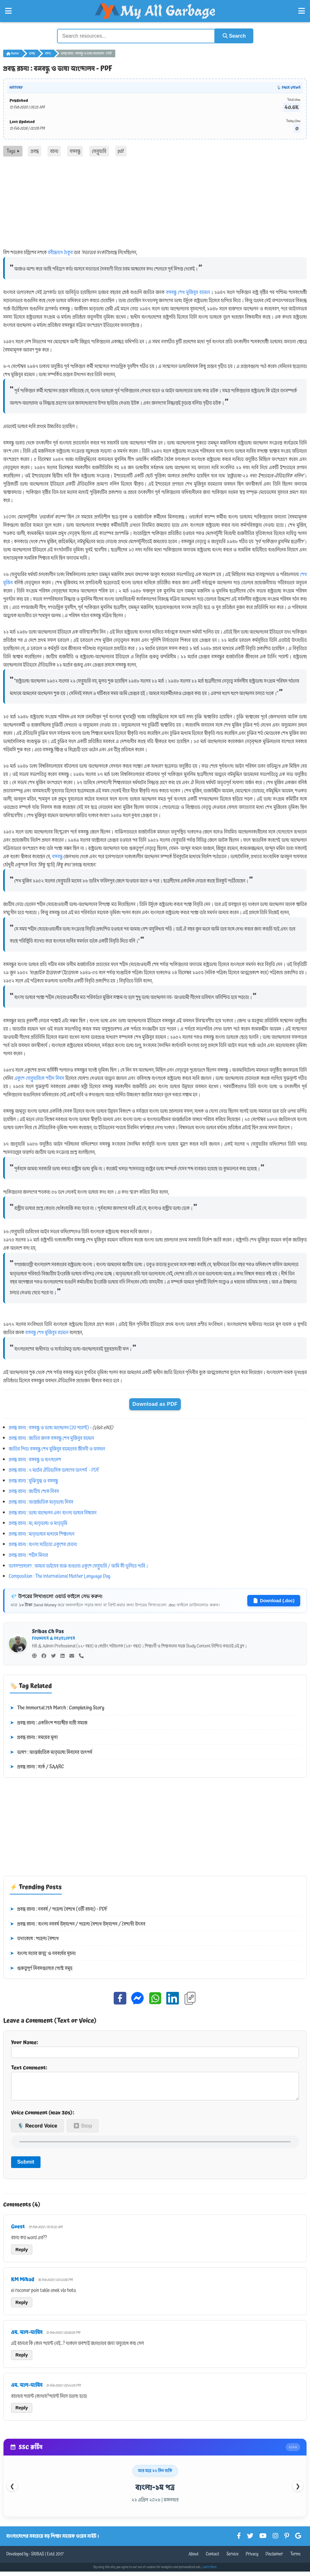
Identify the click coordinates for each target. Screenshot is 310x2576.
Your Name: (155, 2048)
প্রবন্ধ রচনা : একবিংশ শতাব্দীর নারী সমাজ (48, 1722)
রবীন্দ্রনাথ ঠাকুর (60, 252)
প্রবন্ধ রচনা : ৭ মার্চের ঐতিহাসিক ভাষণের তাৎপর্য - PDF (54, 1470)
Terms (295, 2558)
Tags (12, 151)
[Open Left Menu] (8, 11)
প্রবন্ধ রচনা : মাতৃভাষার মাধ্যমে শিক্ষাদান (42, 1533)
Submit (25, 2166)
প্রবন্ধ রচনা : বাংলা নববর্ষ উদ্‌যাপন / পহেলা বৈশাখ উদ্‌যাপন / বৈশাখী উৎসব (77, 1923)
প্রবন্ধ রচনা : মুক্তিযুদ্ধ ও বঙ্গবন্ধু (33, 1480)
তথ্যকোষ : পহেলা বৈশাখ (34, 1938)
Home (12, 53)
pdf (121, 151)
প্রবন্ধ (32, 53)
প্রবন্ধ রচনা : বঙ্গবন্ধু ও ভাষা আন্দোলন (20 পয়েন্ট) (49, 1427)
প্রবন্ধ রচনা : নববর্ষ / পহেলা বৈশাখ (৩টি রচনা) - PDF (59, 1909)
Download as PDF (155, 1403)
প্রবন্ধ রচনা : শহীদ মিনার (28, 1555)
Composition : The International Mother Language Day (60, 1576)
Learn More (209, 2571)
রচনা (48, 53)
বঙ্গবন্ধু (75, 151)
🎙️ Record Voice (37, 2130)
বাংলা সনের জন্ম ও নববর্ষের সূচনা (43, 1953)
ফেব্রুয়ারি (99, 151)
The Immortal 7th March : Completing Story (57, 1708)
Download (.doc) (273, 1600)
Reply (22, 2254)
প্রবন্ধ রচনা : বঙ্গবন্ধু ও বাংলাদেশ (35, 1459)
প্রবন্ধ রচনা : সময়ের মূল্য (34, 1737)
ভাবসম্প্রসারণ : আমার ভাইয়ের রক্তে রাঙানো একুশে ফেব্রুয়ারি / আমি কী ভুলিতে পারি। (78, 1565)
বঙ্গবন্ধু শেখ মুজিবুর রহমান (188, 292)
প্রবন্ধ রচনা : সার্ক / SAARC (37, 1767)
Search (233, 35)
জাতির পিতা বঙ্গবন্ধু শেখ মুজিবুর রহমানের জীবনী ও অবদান (57, 1448)
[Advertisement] (155, 203)
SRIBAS (37, 2558)
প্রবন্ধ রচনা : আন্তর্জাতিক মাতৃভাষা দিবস (41, 1502)
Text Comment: (155, 2084)
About (193, 2558)
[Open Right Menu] (301, 11)
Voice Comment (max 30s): (42, 2117)
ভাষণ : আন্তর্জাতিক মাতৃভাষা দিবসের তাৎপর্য (51, 1752)
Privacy (252, 2558)
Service (232, 2558)
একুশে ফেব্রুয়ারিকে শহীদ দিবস (39, 1078)
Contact (212, 2558)
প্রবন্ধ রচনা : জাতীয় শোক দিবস (34, 1491)
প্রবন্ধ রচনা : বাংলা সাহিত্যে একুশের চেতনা (43, 1544)
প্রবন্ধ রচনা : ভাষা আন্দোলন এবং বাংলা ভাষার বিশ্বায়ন (53, 1512)
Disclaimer (274, 2558)
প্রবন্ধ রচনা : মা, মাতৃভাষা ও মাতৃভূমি (38, 1523)
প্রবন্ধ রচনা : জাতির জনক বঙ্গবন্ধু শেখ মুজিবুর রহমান (51, 1438)
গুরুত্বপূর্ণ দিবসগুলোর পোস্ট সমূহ (41, 1968)
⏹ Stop (82, 2130)
